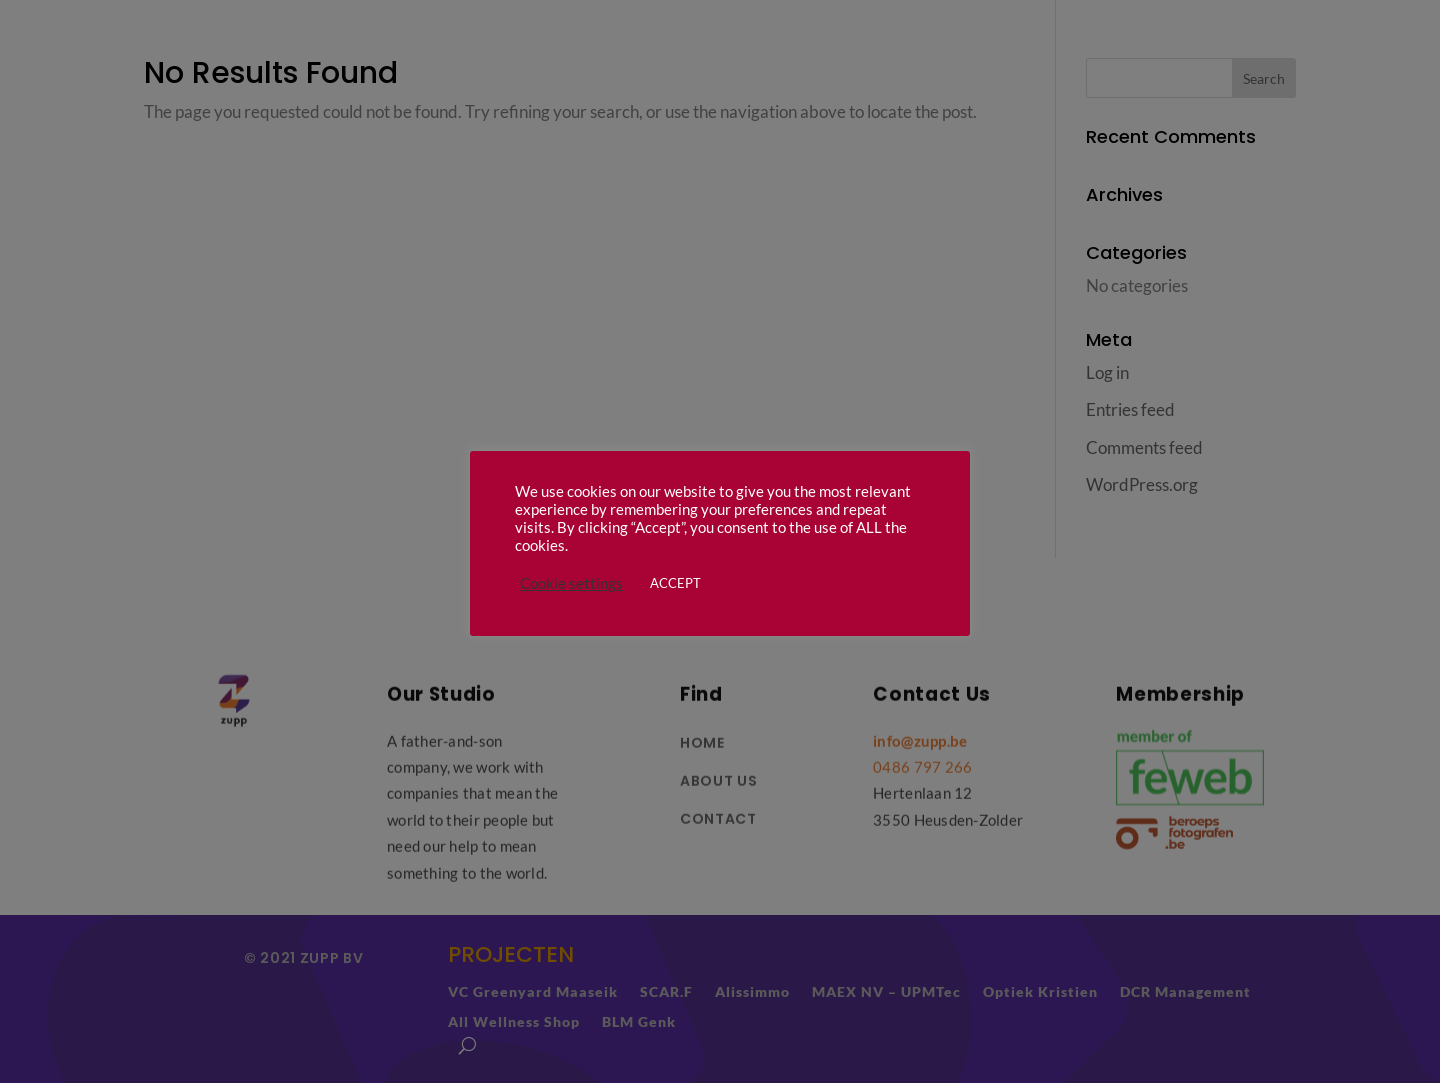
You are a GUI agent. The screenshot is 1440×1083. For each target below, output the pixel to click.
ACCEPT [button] (675, 583)
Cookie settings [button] (571, 583)
